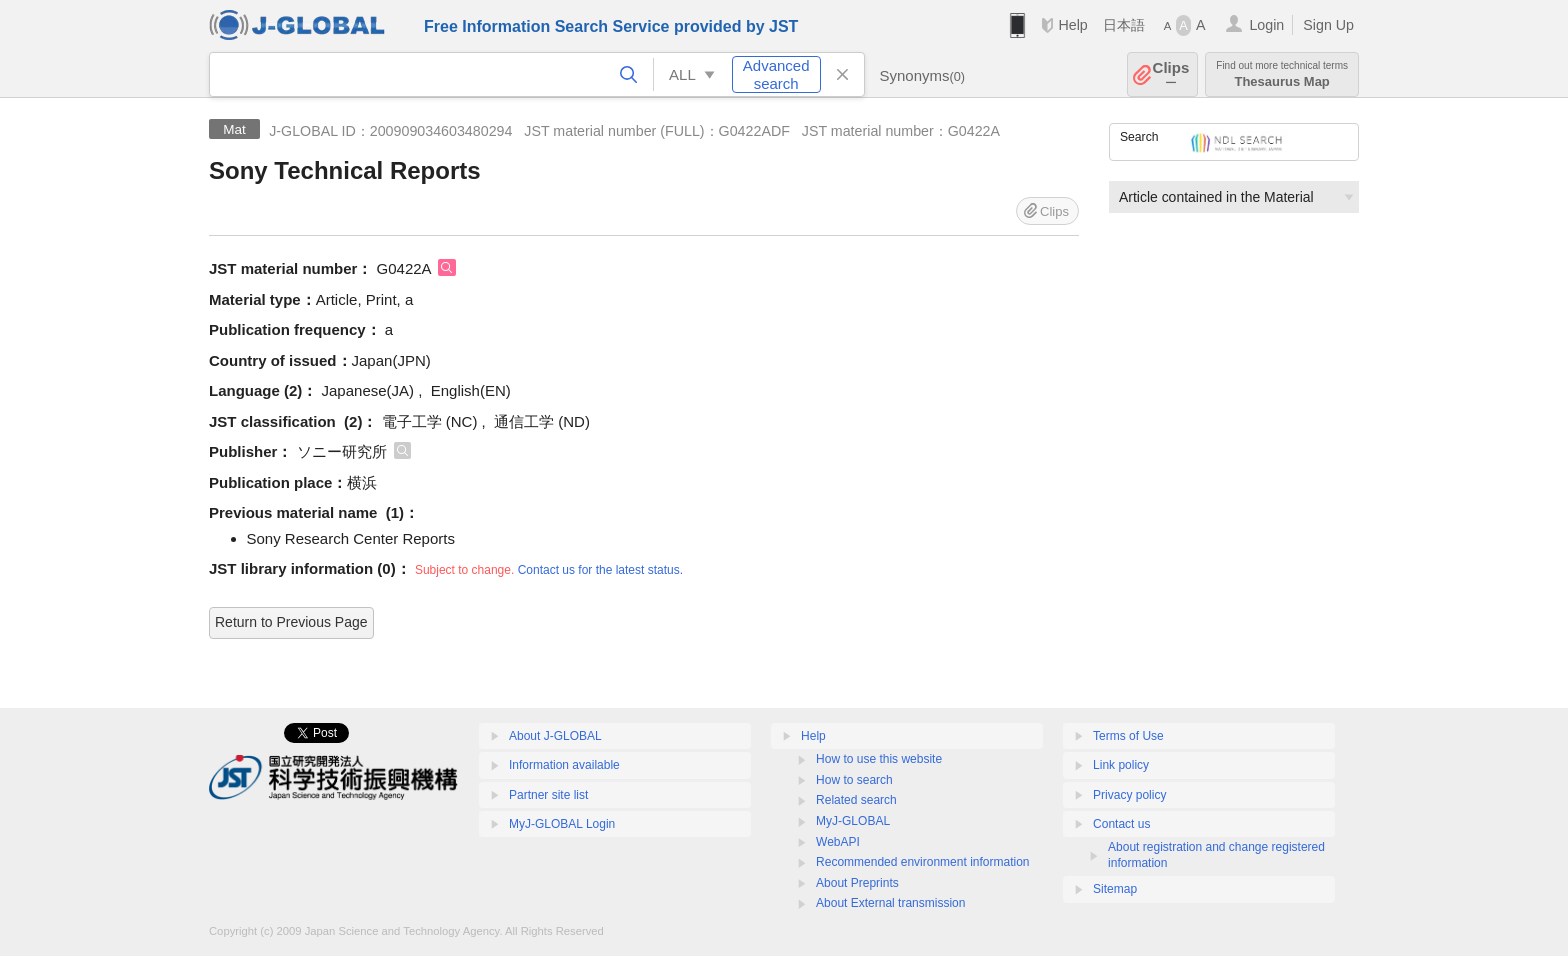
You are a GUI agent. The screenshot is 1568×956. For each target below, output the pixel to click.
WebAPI (838, 842)
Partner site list (548, 795)
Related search (856, 800)
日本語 (1124, 25)
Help (1072, 25)
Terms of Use (1128, 736)
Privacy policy (1129, 795)
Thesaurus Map (1282, 74)
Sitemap (1115, 889)
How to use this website (879, 759)
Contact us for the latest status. (600, 570)
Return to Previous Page (291, 622)
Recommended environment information (922, 862)
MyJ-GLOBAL (853, 821)
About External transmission (890, 903)
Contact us (1121, 824)
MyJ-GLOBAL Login (562, 824)
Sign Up (1328, 25)
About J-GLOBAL (555, 736)
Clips (1171, 74)
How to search (854, 780)
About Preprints (857, 883)
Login (1266, 25)
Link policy (1121, 765)
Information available (564, 765)
